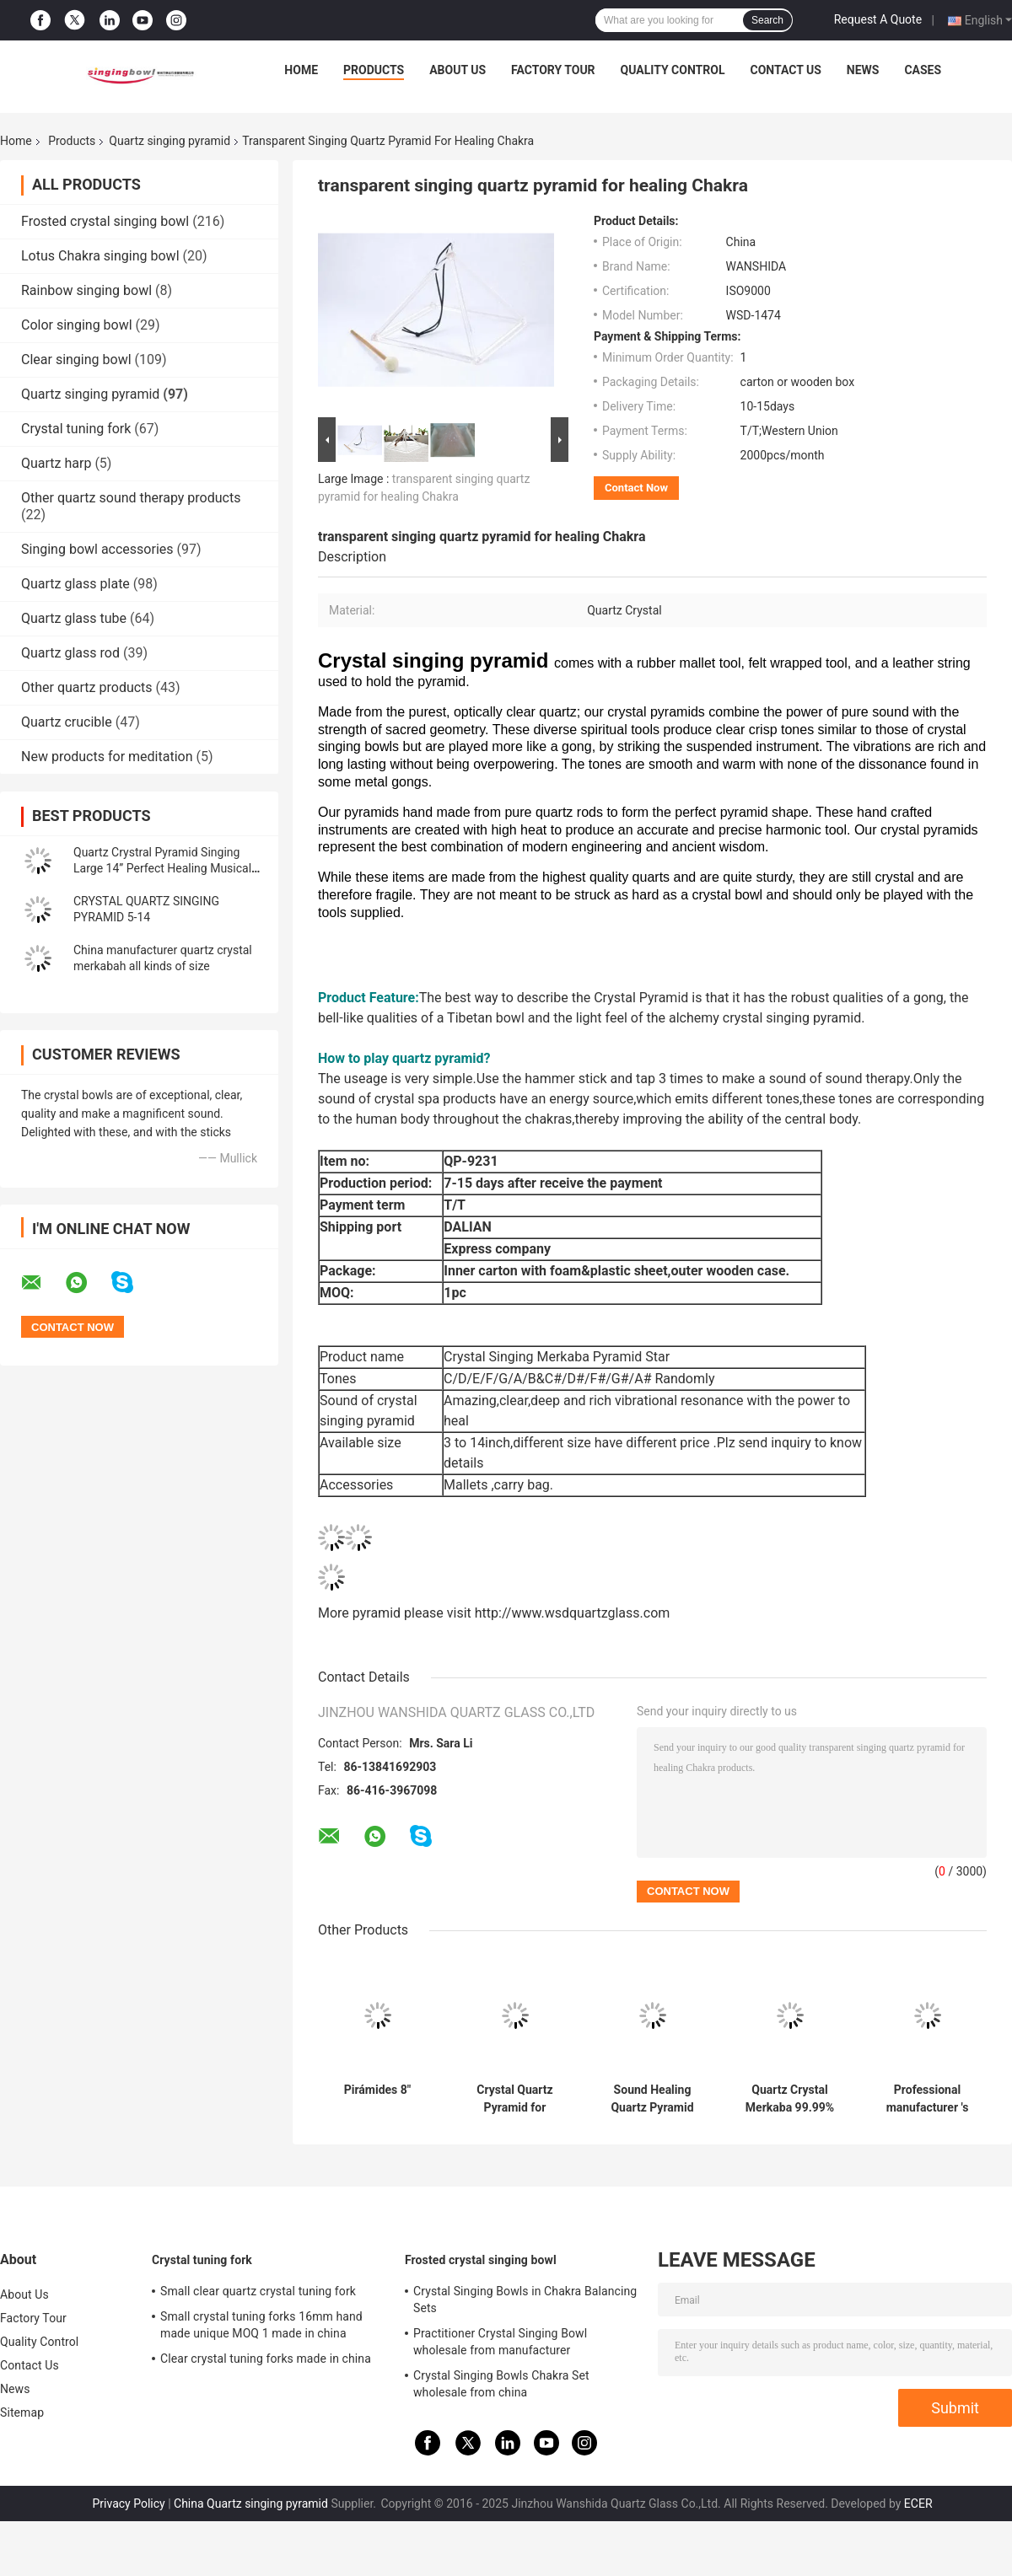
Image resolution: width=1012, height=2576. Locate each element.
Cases (922, 70)
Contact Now (636, 487)
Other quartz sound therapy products (130, 498)
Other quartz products (87, 687)
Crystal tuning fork (76, 429)
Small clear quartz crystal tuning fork (258, 2291)
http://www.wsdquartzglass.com (572, 1613)
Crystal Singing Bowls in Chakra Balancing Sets (525, 2299)
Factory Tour (553, 70)
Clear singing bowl (76, 360)
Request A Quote (878, 19)
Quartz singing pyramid (169, 141)
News (863, 70)
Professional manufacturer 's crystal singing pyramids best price (927, 2099)
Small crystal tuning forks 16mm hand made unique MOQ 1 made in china (261, 2325)
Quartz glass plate (75, 584)
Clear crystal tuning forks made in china (265, 2358)
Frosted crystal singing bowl (105, 221)
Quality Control (673, 70)
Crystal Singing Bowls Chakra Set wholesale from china (501, 2384)
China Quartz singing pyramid (251, 2503)
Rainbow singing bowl (86, 290)
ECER (918, 2503)
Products (373, 70)
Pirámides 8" (378, 2089)
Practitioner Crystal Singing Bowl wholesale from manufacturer (500, 2341)
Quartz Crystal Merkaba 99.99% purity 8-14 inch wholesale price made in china (790, 2099)
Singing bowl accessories (97, 549)
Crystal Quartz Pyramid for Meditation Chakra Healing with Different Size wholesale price (515, 2099)
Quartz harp (56, 463)
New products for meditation (106, 757)
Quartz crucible (66, 722)
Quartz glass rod (70, 653)
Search (767, 20)
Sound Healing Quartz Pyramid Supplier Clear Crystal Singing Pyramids (652, 2099)
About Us (457, 70)
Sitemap (22, 2412)
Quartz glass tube (73, 618)
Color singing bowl (76, 325)
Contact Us (785, 70)
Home (301, 70)
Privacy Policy (128, 2503)
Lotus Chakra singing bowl (100, 256)
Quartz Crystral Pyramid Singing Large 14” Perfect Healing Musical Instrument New (162, 868)
